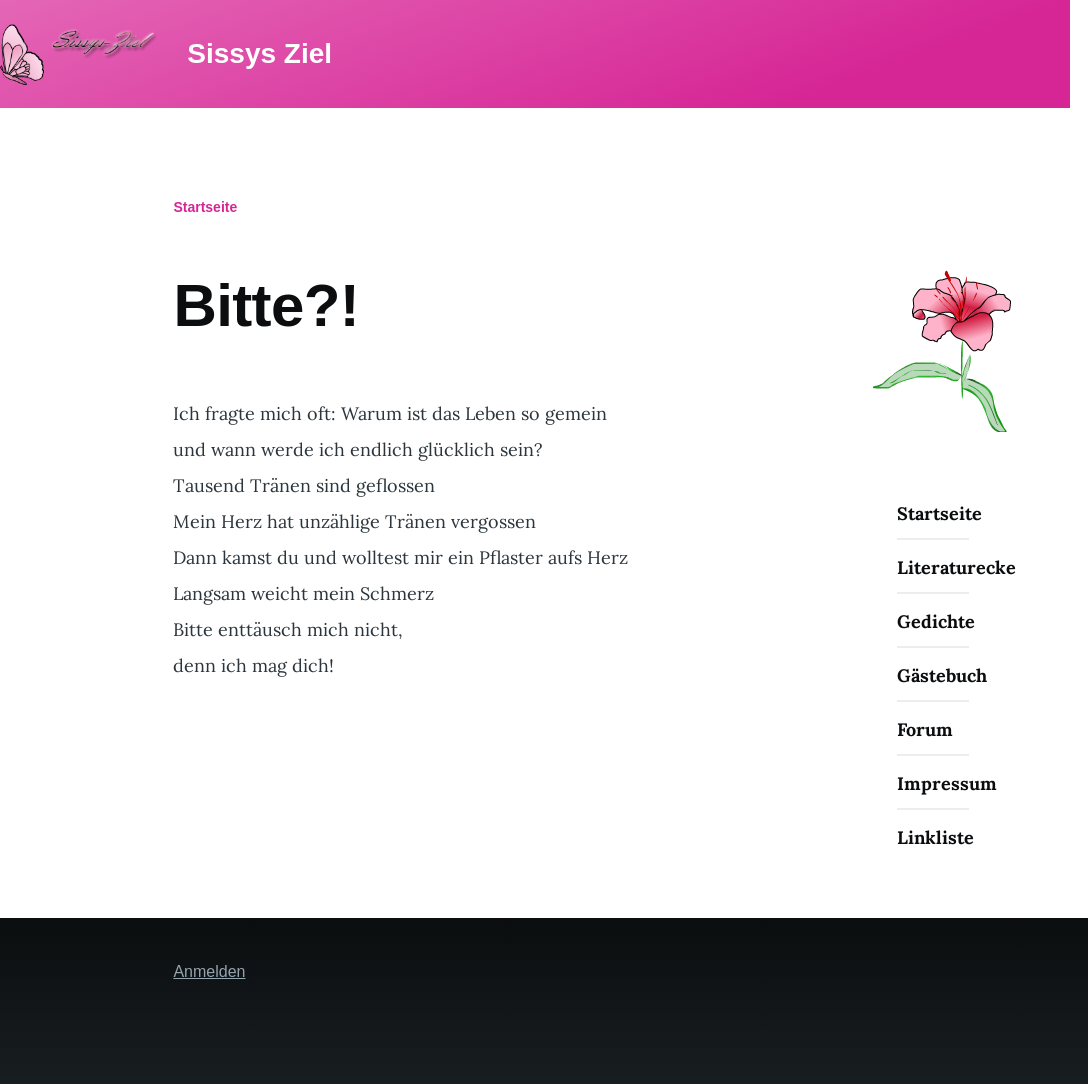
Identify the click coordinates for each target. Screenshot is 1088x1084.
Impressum (947, 783)
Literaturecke (956, 567)
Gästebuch (942, 675)
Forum (925, 729)
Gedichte (936, 621)
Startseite (205, 207)
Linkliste (935, 837)
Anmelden (209, 971)
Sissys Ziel (256, 53)
